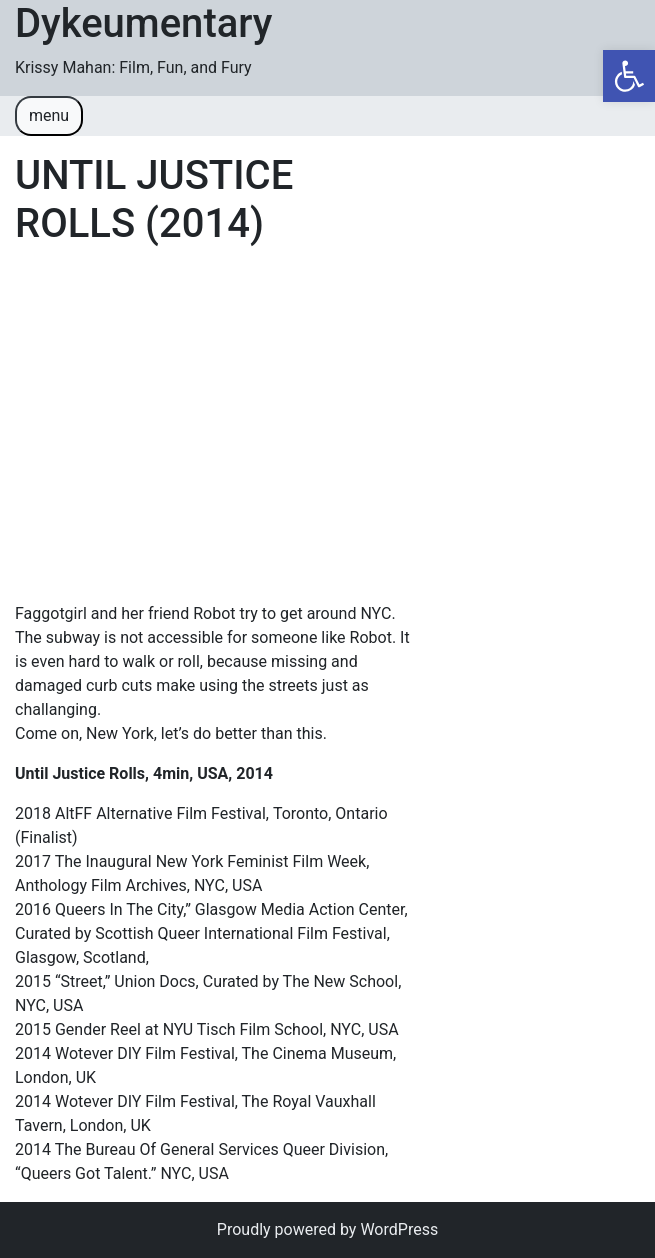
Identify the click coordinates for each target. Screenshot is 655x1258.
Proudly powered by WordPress (327, 1229)
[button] (629, 76)
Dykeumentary (143, 23)
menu (49, 115)
